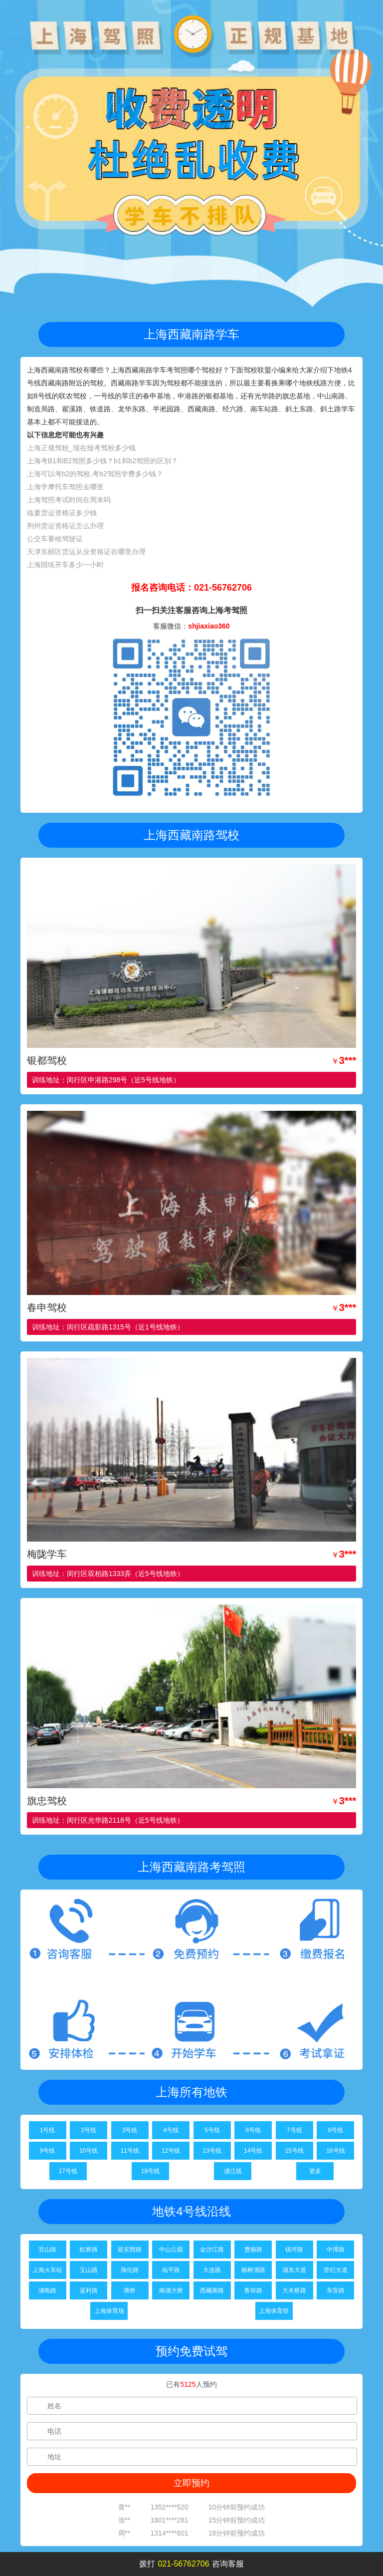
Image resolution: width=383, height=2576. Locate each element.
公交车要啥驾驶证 (55, 539)
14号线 (253, 2150)
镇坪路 (294, 2249)
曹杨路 (253, 2249)
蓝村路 (89, 2290)
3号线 (130, 2130)
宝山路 (89, 2269)
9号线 (47, 2150)
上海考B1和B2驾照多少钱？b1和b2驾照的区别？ (102, 461)
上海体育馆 (274, 2310)
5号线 (212, 2130)
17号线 (68, 2171)
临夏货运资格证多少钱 (62, 513)
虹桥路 (89, 2249)
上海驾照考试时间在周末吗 (69, 500)
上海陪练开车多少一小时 (65, 565)
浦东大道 (294, 2269)
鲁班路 (253, 2290)
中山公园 (171, 2249)
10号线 (88, 2150)
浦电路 (47, 2290)
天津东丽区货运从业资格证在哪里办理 (86, 552)
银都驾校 (47, 1060)
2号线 (88, 2130)
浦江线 (233, 2171)
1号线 (47, 2130)
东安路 (336, 2290)
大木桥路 (294, 2290)
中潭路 (336, 2249)
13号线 (212, 2150)
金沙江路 (212, 2249)
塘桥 (130, 2290)
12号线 (171, 2150)
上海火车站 (47, 2269)
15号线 (294, 2150)
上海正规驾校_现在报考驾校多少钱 (81, 448)
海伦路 (130, 2269)
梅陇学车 (47, 1554)
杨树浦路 (253, 2269)
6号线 (253, 2130)
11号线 (129, 2150)
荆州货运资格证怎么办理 (65, 526)
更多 (315, 2171)
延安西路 (130, 2249)
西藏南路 (212, 2290)
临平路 (171, 2269)
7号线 (294, 2130)
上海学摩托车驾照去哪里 (65, 487)
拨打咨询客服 (191, 2564)
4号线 (171, 2130)
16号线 (335, 2150)
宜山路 (47, 2249)
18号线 (150, 2171)
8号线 (336, 2130)
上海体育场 (109, 2310)
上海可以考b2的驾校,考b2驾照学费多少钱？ (95, 474)
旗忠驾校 (47, 1800)
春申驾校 (47, 1307)
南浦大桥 (171, 2290)
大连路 (212, 2269)
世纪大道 (336, 2269)
